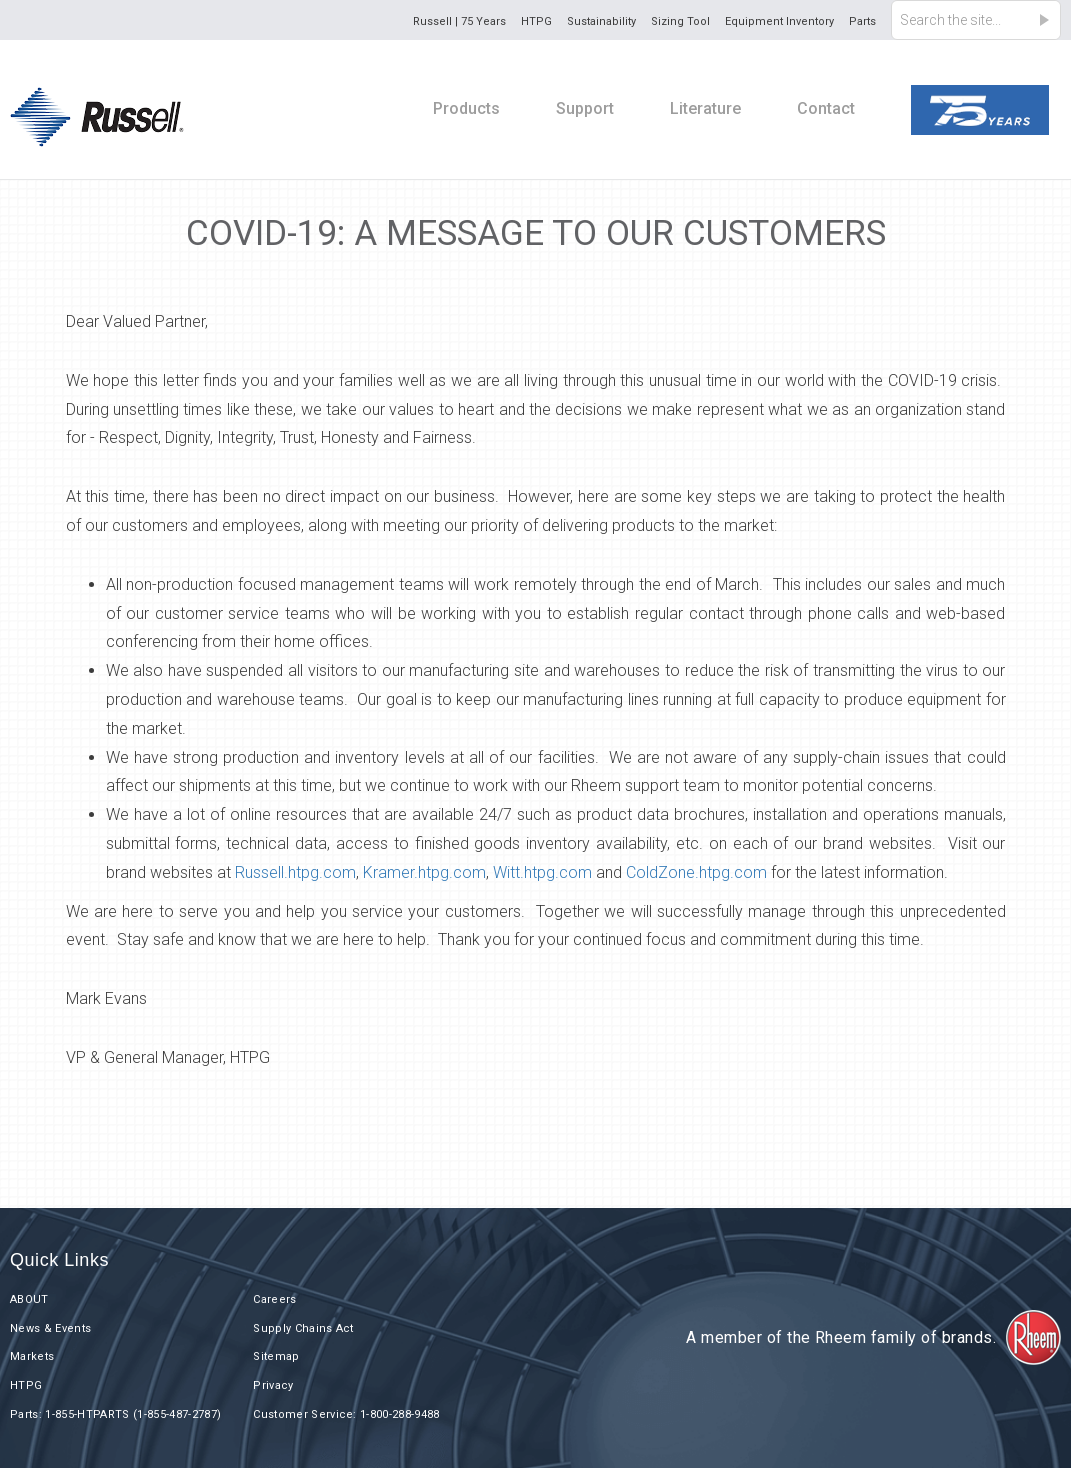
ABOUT (29, 1299)
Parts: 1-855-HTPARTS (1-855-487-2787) (115, 1414)
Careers (274, 1299)
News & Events (50, 1328)
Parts (862, 21)
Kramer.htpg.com (424, 872)
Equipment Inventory (779, 21)
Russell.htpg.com (295, 872)
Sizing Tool (680, 21)
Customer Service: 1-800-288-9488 (346, 1414)
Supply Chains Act (303, 1328)
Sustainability (601, 21)
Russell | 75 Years (459, 21)
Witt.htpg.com (542, 872)
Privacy (273, 1385)
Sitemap (276, 1356)
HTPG (536, 21)
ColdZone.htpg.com (696, 872)
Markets (32, 1356)
